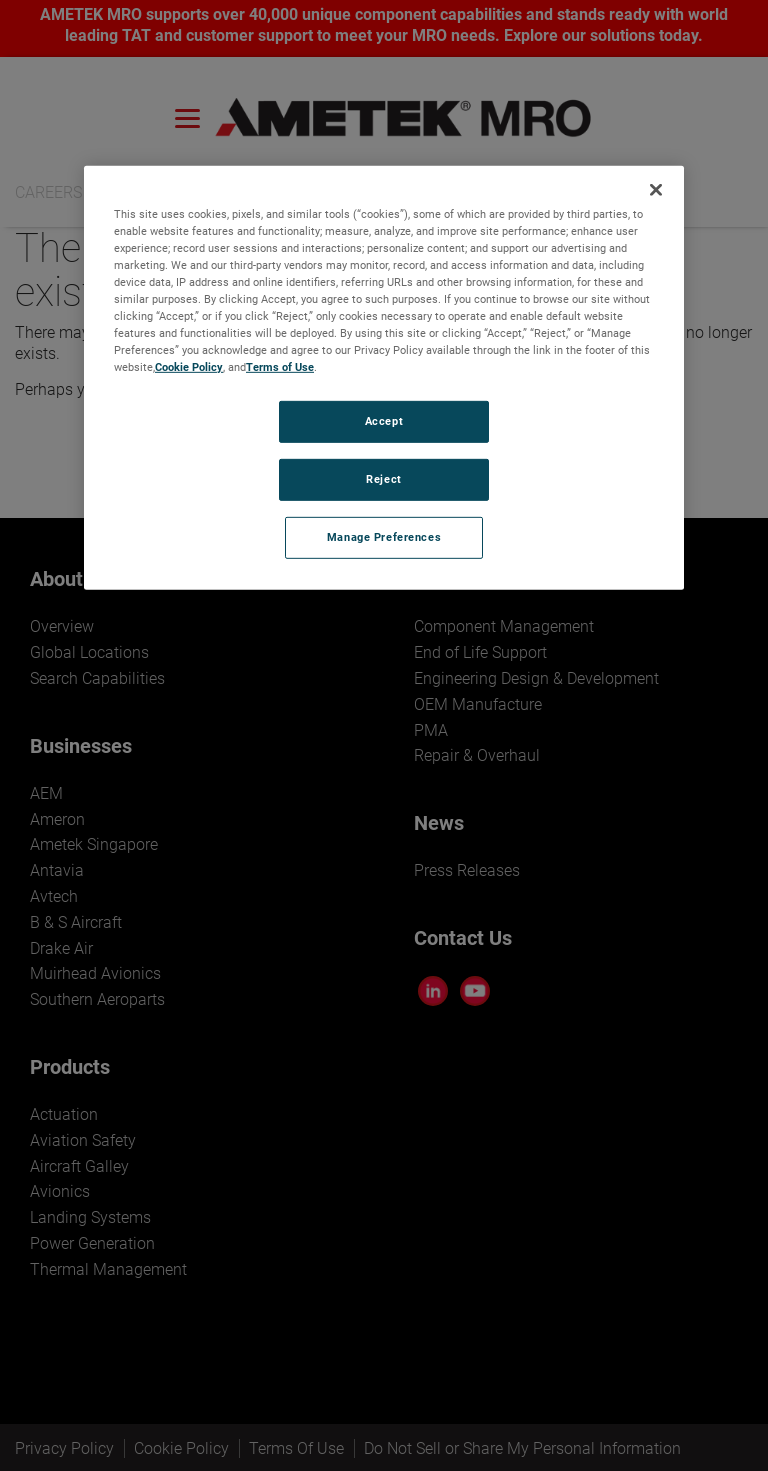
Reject (383, 479)
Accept (384, 421)
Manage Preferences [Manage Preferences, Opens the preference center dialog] (384, 537)
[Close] (656, 189)
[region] (384, 377)
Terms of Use (280, 367)
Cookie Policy (189, 367)
